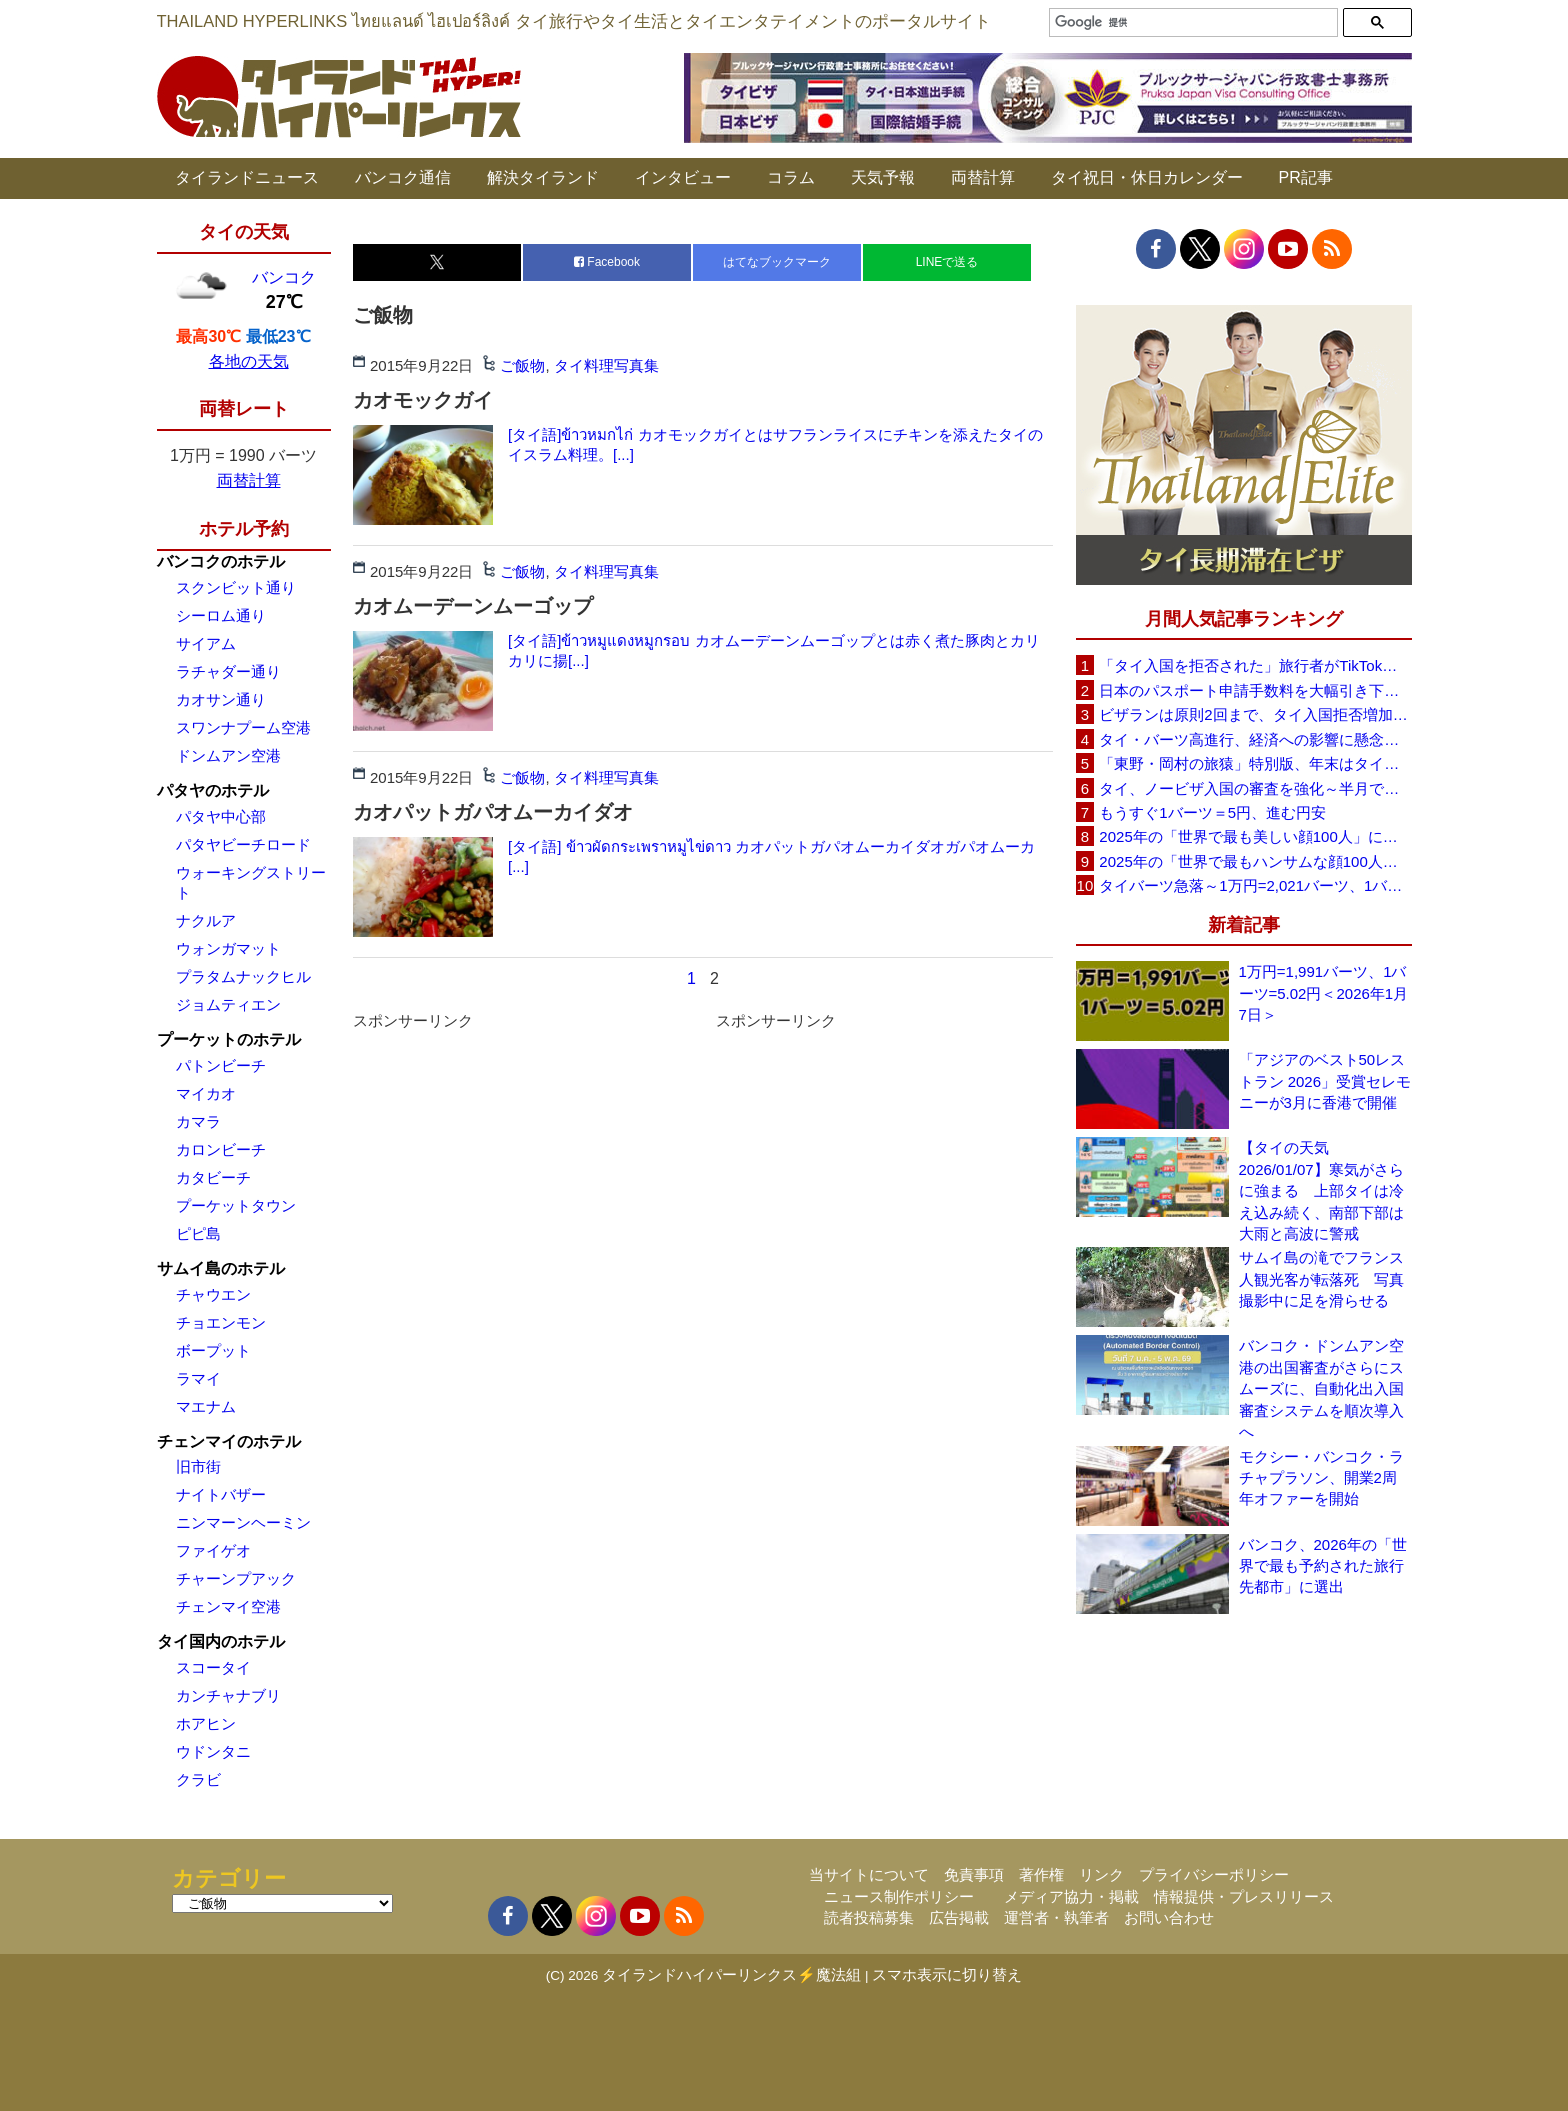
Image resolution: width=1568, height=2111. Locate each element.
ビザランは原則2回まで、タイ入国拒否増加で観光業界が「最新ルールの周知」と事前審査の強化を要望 (1255, 714)
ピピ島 (198, 1233)
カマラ (198, 1121)
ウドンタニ (213, 1751)
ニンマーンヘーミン (243, 1522)
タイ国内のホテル (221, 1641)
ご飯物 (522, 365)
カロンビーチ (221, 1149)
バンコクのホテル (221, 561)
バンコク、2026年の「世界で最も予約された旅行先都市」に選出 (1323, 1566)
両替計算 (983, 177)
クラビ (198, 1779)
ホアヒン (206, 1723)
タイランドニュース (247, 177)
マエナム (206, 1406)
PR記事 (1306, 177)
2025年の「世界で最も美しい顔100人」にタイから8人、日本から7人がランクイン (1255, 836)
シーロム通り (221, 615)
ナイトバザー (221, 1494)
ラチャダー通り (228, 671)
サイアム (206, 643)
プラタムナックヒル (243, 976)
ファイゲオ (213, 1550)
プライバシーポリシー (1214, 1874)
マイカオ (206, 1093)
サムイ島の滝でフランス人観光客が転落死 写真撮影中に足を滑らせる (1321, 1279)
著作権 (1041, 1874)
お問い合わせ (1169, 1917)
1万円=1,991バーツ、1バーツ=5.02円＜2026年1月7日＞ (1324, 993)
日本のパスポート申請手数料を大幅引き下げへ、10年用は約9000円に (1255, 690)
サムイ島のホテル (221, 1268)
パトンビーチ (221, 1065)
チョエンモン (221, 1322)
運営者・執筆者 (1056, 1917)
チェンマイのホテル (229, 1441)
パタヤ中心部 (221, 816)
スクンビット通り (236, 587)
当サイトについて (869, 1874)
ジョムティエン (228, 1004)
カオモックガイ (423, 400)
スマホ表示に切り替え (947, 1974)
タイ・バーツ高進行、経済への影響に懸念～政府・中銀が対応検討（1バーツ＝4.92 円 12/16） (1255, 739)
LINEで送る (947, 262)
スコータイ (213, 1667)
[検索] (1191, 22)
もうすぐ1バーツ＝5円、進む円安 (1212, 812)
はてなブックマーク (777, 262)
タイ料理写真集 (606, 365)
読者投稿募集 (869, 1917)
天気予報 (883, 177)
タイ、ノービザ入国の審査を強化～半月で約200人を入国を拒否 (1255, 788)
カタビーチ (213, 1177)
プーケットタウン (236, 1205)
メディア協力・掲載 (1071, 1896)
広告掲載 (959, 1917)
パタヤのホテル (213, 790)
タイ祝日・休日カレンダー (1147, 177)
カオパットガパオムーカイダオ (493, 812)
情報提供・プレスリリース (1244, 1896)
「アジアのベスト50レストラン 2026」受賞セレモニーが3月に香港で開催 (1325, 1081)
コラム (791, 177)
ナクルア (206, 920)
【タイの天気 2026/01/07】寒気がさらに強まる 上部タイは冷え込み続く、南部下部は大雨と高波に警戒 (1321, 1190)
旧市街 (198, 1466)
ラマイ (198, 1378)
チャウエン (213, 1294)
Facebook (607, 262)
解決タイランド (543, 177)
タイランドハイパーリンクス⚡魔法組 (731, 1974)
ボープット (213, 1350)
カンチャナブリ (228, 1695)
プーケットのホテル (229, 1039)
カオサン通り (221, 699)
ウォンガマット (228, 948)
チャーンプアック (236, 1578)
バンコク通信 (403, 177)
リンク (1101, 1874)
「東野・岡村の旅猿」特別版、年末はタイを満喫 (1255, 763)
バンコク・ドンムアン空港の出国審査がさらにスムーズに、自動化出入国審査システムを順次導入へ (1321, 1388)
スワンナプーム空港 (243, 727)
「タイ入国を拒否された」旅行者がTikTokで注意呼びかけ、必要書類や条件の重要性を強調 (1255, 665)
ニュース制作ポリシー (899, 1896)
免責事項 (974, 1874)
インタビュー (683, 177)
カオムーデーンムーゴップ (473, 606)
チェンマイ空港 (228, 1606)
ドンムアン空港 (228, 755)
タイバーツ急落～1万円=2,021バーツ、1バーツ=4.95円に (1255, 885)
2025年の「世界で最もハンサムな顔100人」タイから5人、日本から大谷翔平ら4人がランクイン (1255, 861)
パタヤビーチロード (243, 844)
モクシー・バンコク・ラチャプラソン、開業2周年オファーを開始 (1321, 1478)
